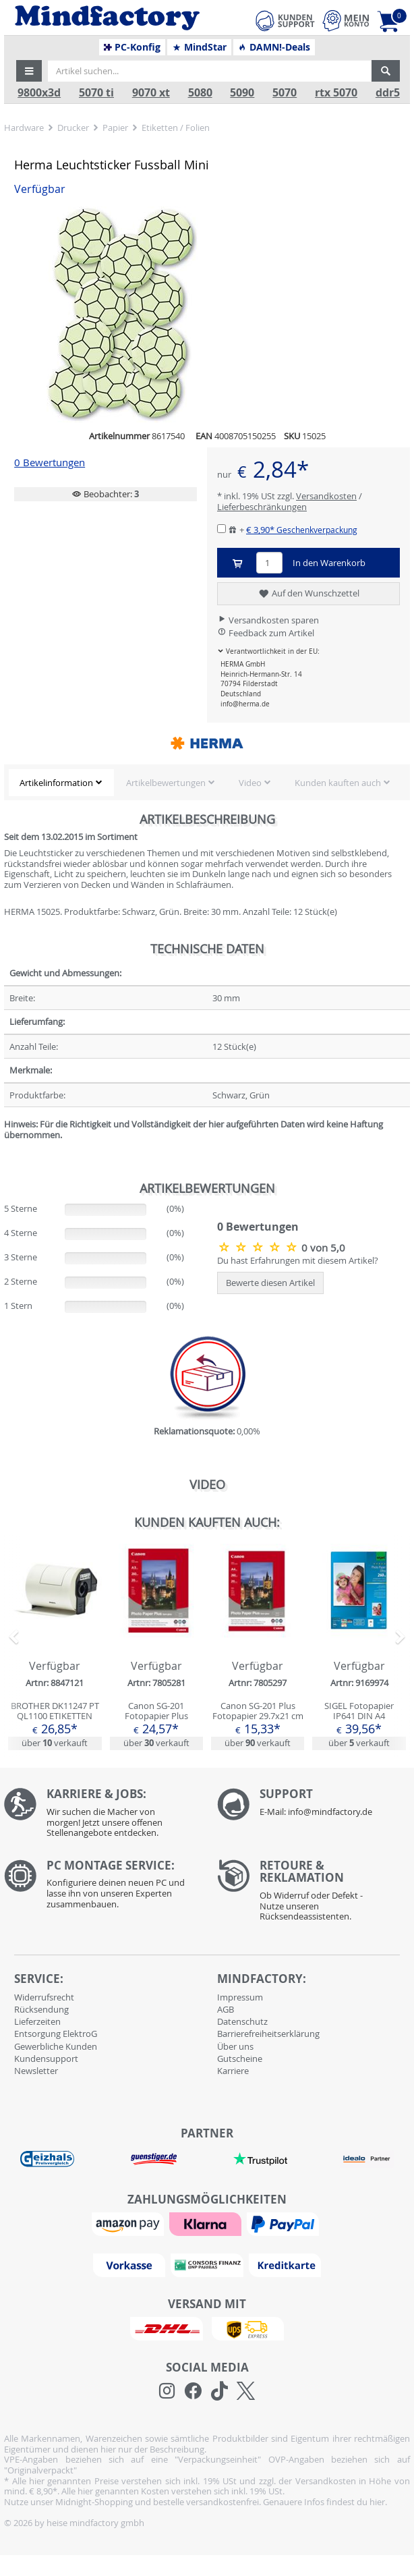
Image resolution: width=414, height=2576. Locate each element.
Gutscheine (239, 2058)
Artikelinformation (56, 783)
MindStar (199, 47)
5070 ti (96, 92)
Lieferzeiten (37, 2021)
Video (250, 783)
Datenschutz (242, 2021)
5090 (242, 92)
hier (377, 2502)
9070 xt (151, 92)
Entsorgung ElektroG (55, 2033)
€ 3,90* (301, 530)
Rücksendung (41, 2009)
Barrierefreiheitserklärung (268, 2033)
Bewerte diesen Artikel (270, 1283)
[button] (29, 71)
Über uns (235, 2046)
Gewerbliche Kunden (55, 2046)
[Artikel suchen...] (210, 71)
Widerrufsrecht (44, 1997)
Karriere (233, 2071)
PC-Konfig (132, 47)
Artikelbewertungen (166, 783)
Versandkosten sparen (268, 620)
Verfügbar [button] (39, 189)
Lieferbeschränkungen (262, 507)
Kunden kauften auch (338, 783)
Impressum (240, 1997)
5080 (200, 92)
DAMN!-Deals (273, 47)
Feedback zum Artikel (265, 633)
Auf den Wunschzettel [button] (308, 593)
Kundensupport (46, 2058)
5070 (284, 92)
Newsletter (36, 2071)
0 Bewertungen (49, 462)
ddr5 (388, 92)
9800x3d (39, 92)
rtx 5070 (336, 92)
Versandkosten (326, 496)
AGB (225, 2009)
